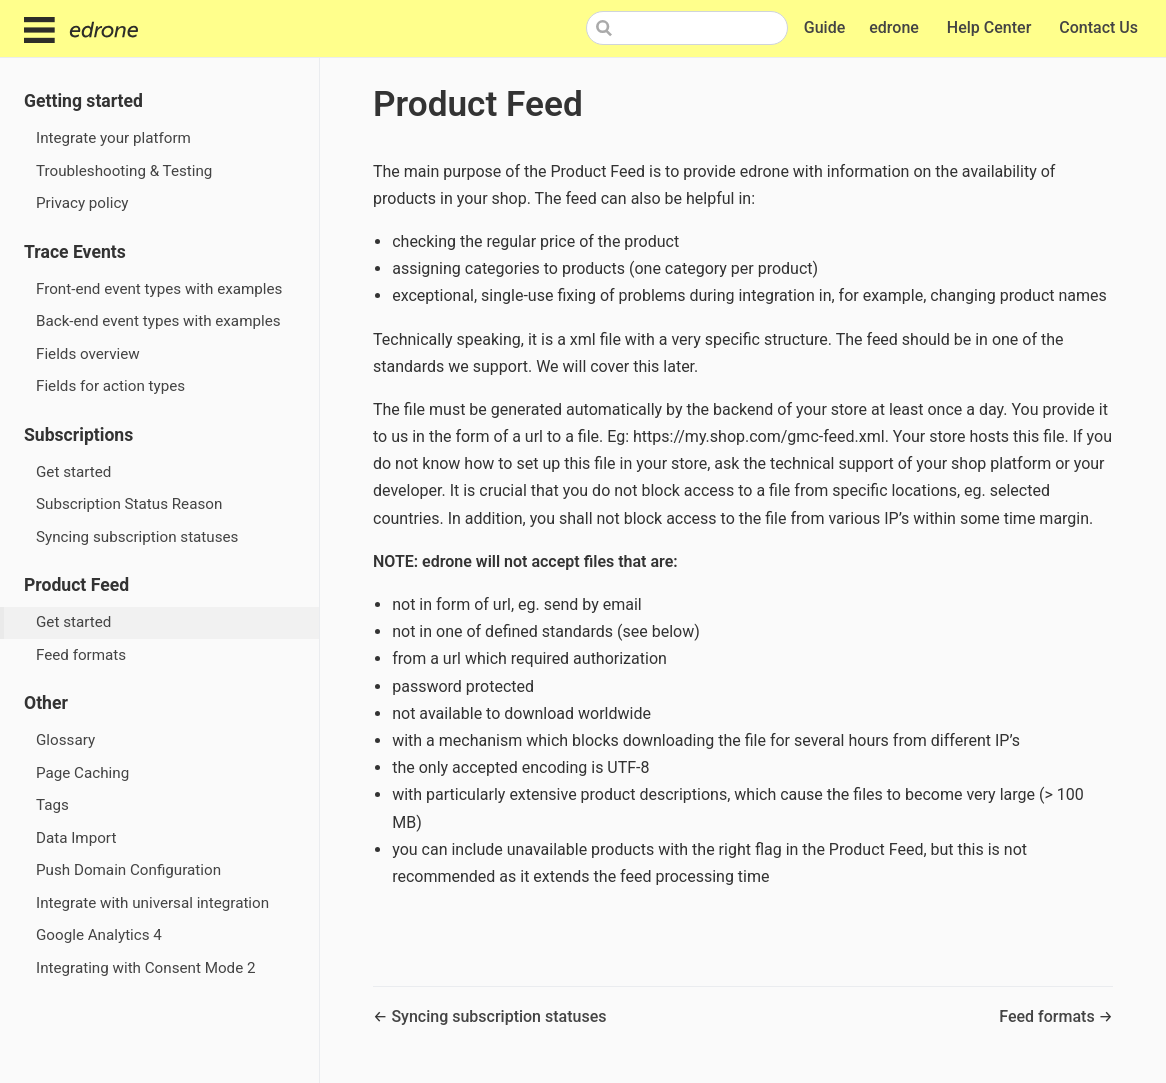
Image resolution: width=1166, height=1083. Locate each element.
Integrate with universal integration (152, 903)
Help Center (991, 28)
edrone (896, 28)
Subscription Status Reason (129, 504)
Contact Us (1100, 28)
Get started (73, 472)
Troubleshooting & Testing (124, 171)
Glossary (65, 740)
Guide (824, 27)
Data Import (76, 838)
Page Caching (82, 773)
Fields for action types (110, 386)
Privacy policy (82, 203)
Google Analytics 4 (99, 935)
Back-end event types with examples (158, 321)
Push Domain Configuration (128, 870)
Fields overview (88, 354)
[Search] (687, 28)
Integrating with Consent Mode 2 (146, 968)
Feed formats (81, 655)
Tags (52, 805)
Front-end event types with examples (159, 289)
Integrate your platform (113, 138)
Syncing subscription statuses (137, 537)
